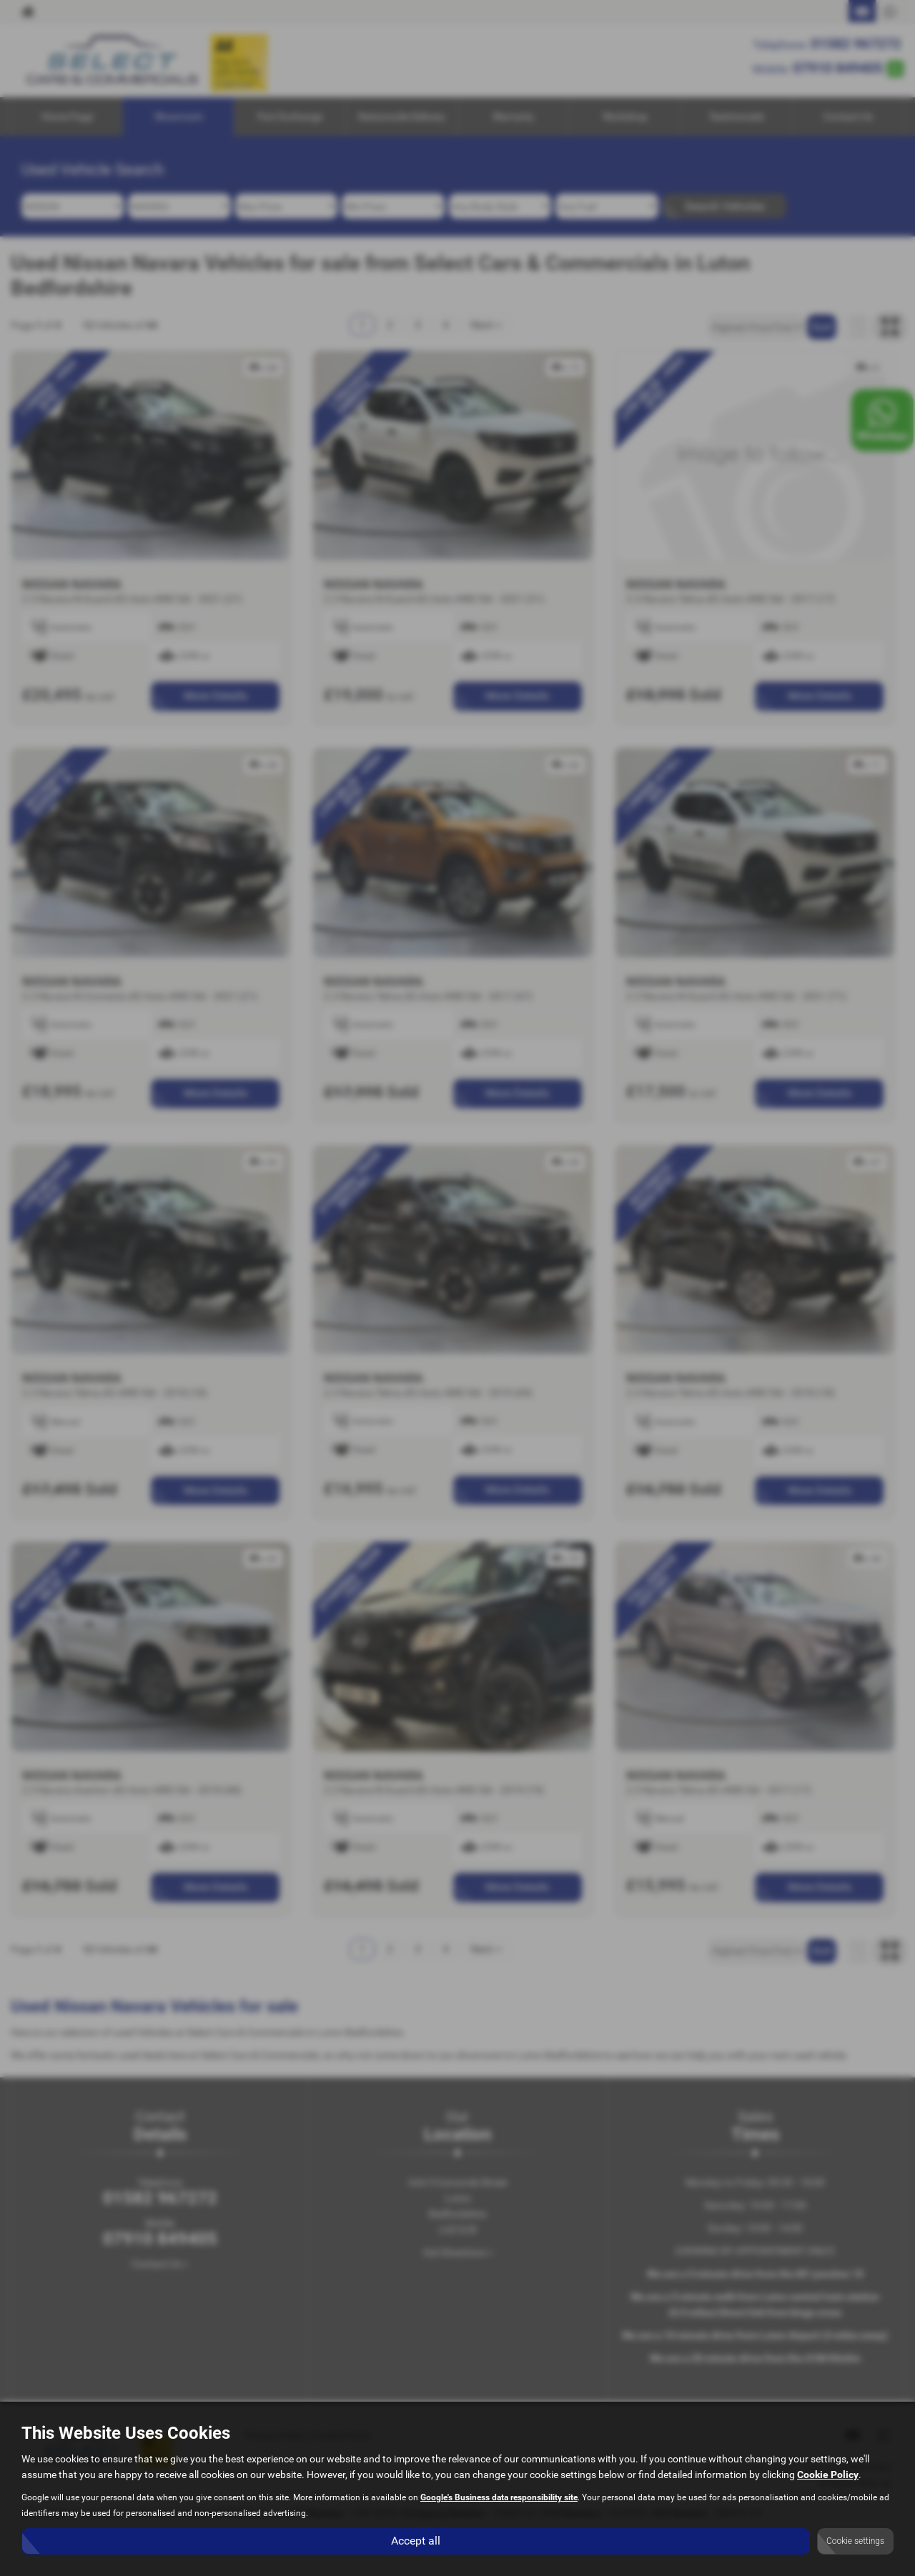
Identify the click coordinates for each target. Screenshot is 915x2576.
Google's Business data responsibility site (499, 2497)
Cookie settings (855, 2541)
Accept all (415, 2540)
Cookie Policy (828, 2474)
